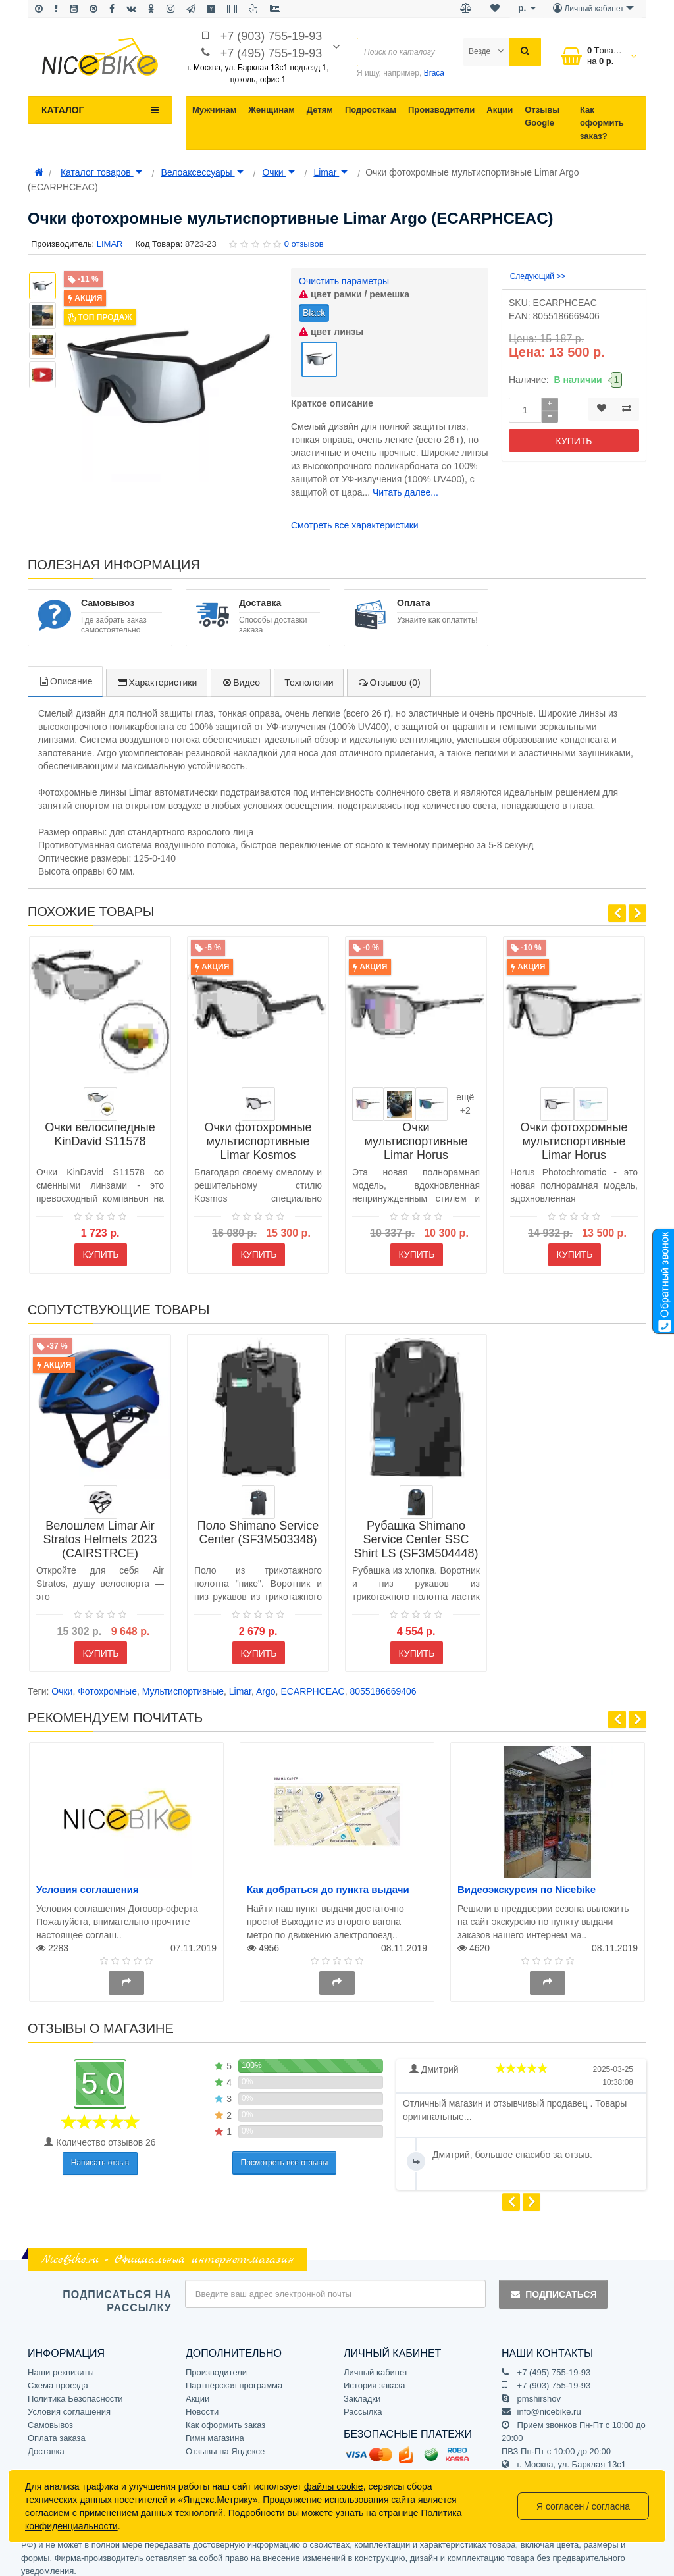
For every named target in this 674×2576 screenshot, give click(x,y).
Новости (202, 2403)
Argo (266, 1683)
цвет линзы (331, 331)
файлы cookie (333, 2486)
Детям (320, 110)
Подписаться (552, 2285)
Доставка (46, 2442)
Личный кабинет (376, 2363)
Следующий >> (538, 276)
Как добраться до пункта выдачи (328, 1880)
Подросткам (370, 110)
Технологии (308, 673)
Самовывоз (50, 2416)
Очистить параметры (344, 281)
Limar (330, 172)
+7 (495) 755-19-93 (271, 53)
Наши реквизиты (61, 2363)
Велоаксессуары (202, 172)
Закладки (362, 2389)
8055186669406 (383, 1683)
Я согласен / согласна (583, 2506)
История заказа (374, 2376)
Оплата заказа (57, 2429)
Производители (441, 110)
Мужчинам (214, 110)
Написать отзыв (100, 2154)
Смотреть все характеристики (355, 516)
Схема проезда (58, 2376)
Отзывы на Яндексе (225, 2442)
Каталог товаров (102, 172)
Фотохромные (107, 1683)
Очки (278, 172)
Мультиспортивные (183, 1683)
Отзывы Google (542, 116)
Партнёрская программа (234, 2376)
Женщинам (271, 110)
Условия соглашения (87, 1880)
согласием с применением (81, 2513)
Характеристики (157, 673)
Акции (499, 110)
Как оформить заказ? (602, 123)
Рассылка (363, 2403)
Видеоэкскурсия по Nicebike (526, 1880)
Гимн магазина (215, 2429)
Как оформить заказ (225, 2416)
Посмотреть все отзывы (284, 2153)
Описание (65, 672)
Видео (240, 673)
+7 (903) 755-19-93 (271, 36)
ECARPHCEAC (312, 1683)
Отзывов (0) (388, 673)
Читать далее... (405, 483)
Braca (434, 73)
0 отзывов (304, 244)
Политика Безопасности (75, 2389)
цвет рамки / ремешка (354, 294)
